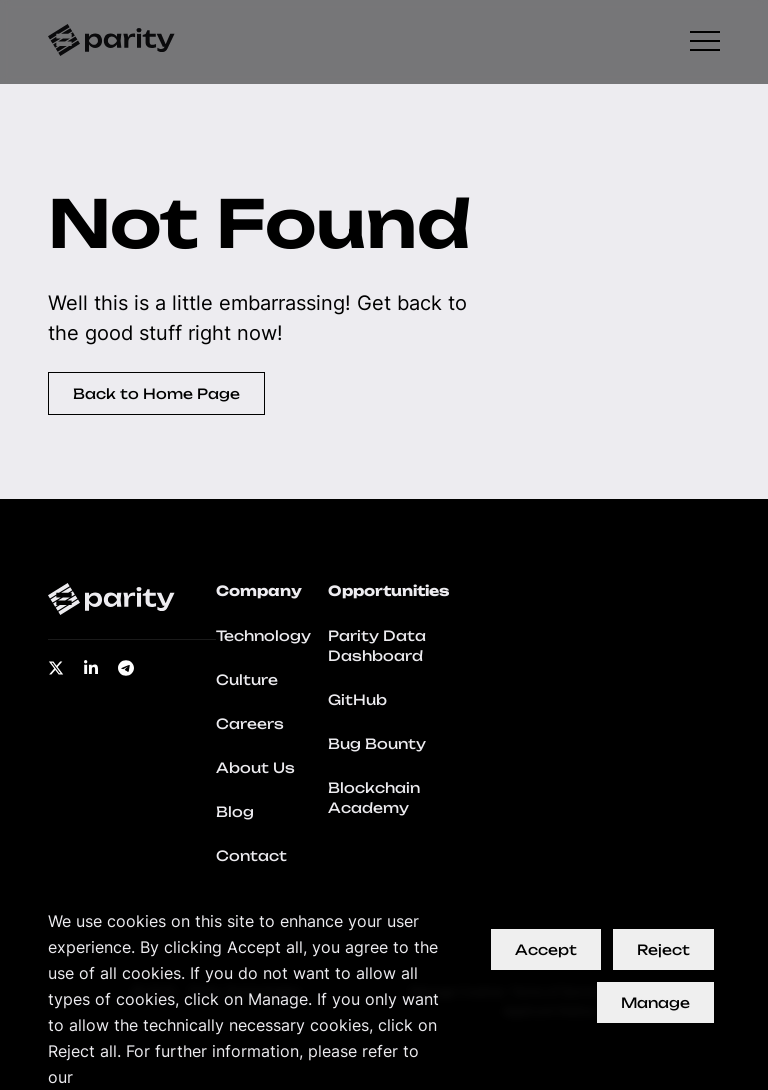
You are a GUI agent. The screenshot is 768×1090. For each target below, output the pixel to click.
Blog (235, 811)
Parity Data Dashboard (377, 645)
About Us (255, 767)
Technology (263, 635)
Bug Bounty (377, 743)
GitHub (357, 699)
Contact (251, 855)
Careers (250, 723)
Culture (247, 679)
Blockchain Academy (374, 797)
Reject (663, 949)
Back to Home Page (156, 393)
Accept (546, 949)
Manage (655, 1002)
